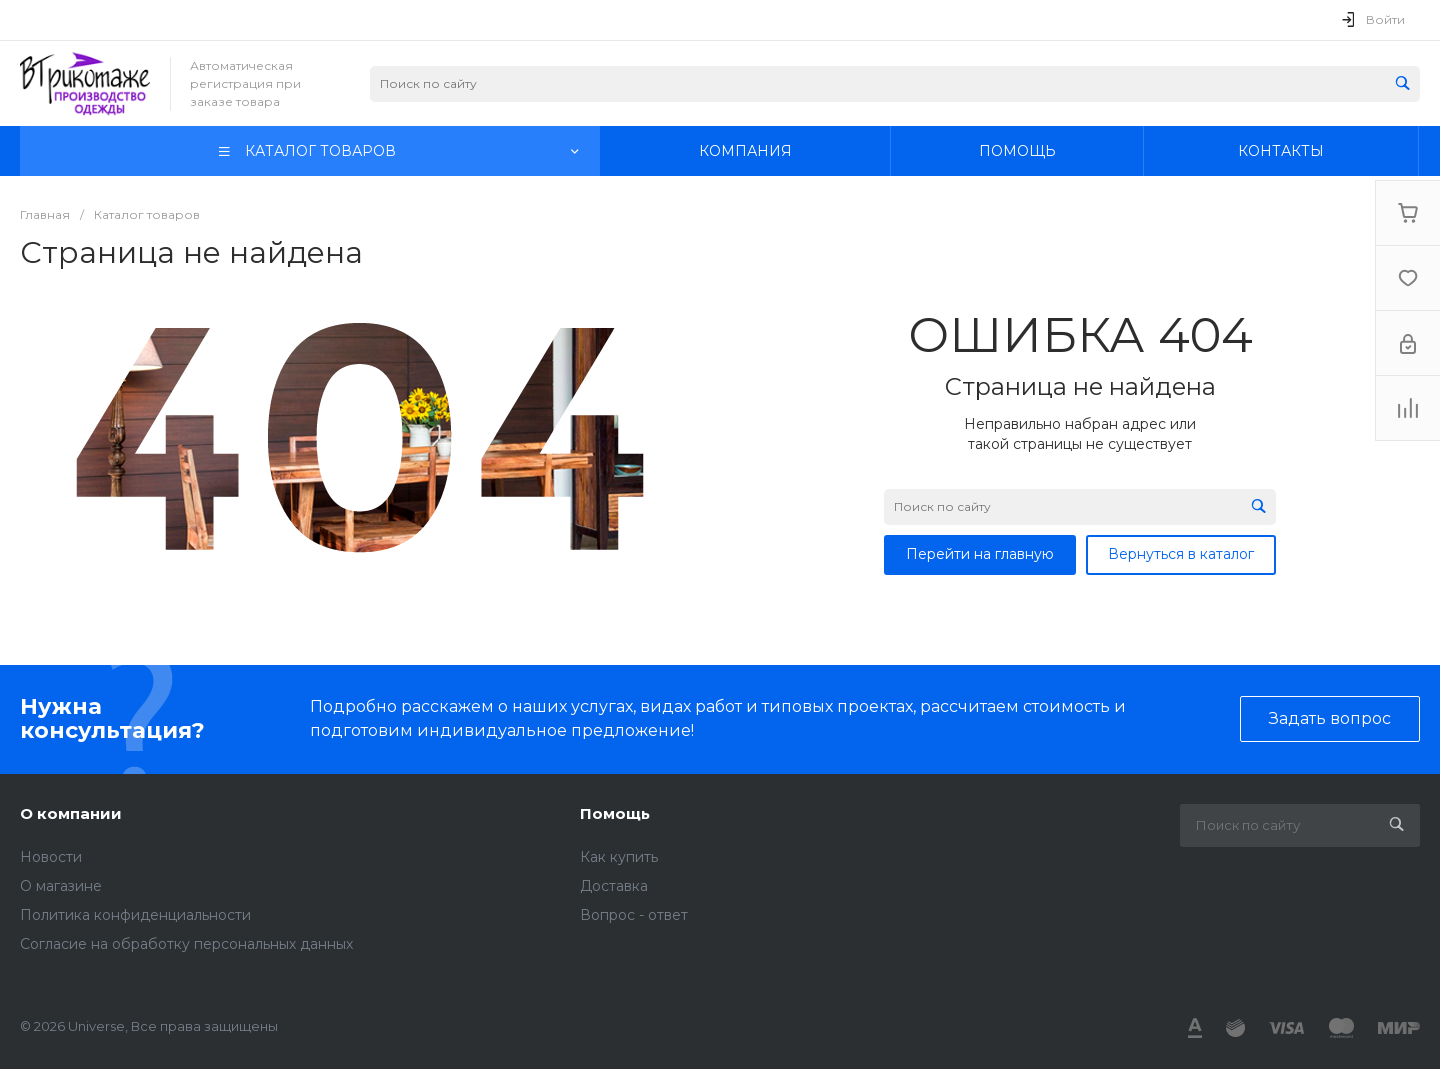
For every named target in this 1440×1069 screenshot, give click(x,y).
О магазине (61, 886)
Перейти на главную (980, 554)
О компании (71, 813)
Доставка (614, 886)
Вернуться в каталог (1181, 554)
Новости (51, 857)
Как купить (619, 857)
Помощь (615, 813)
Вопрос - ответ (634, 915)
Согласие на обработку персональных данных (186, 944)
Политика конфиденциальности (135, 915)
